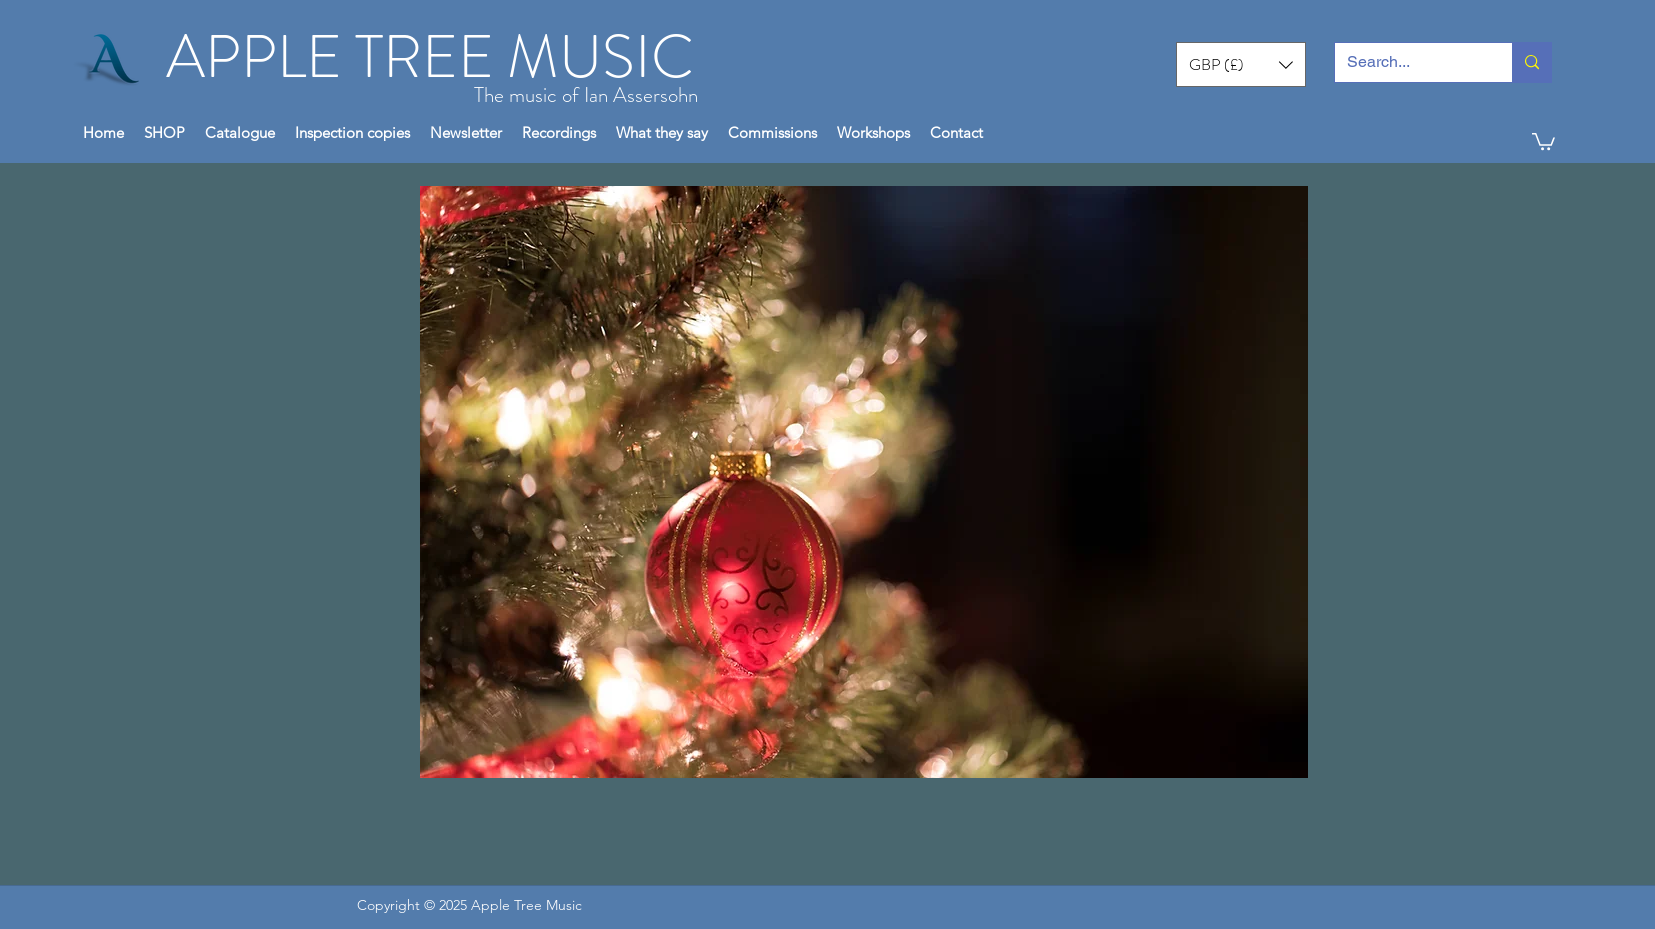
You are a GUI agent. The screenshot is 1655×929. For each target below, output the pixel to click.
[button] (1241, 64)
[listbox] (1241, 64)
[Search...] (1408, 62)
